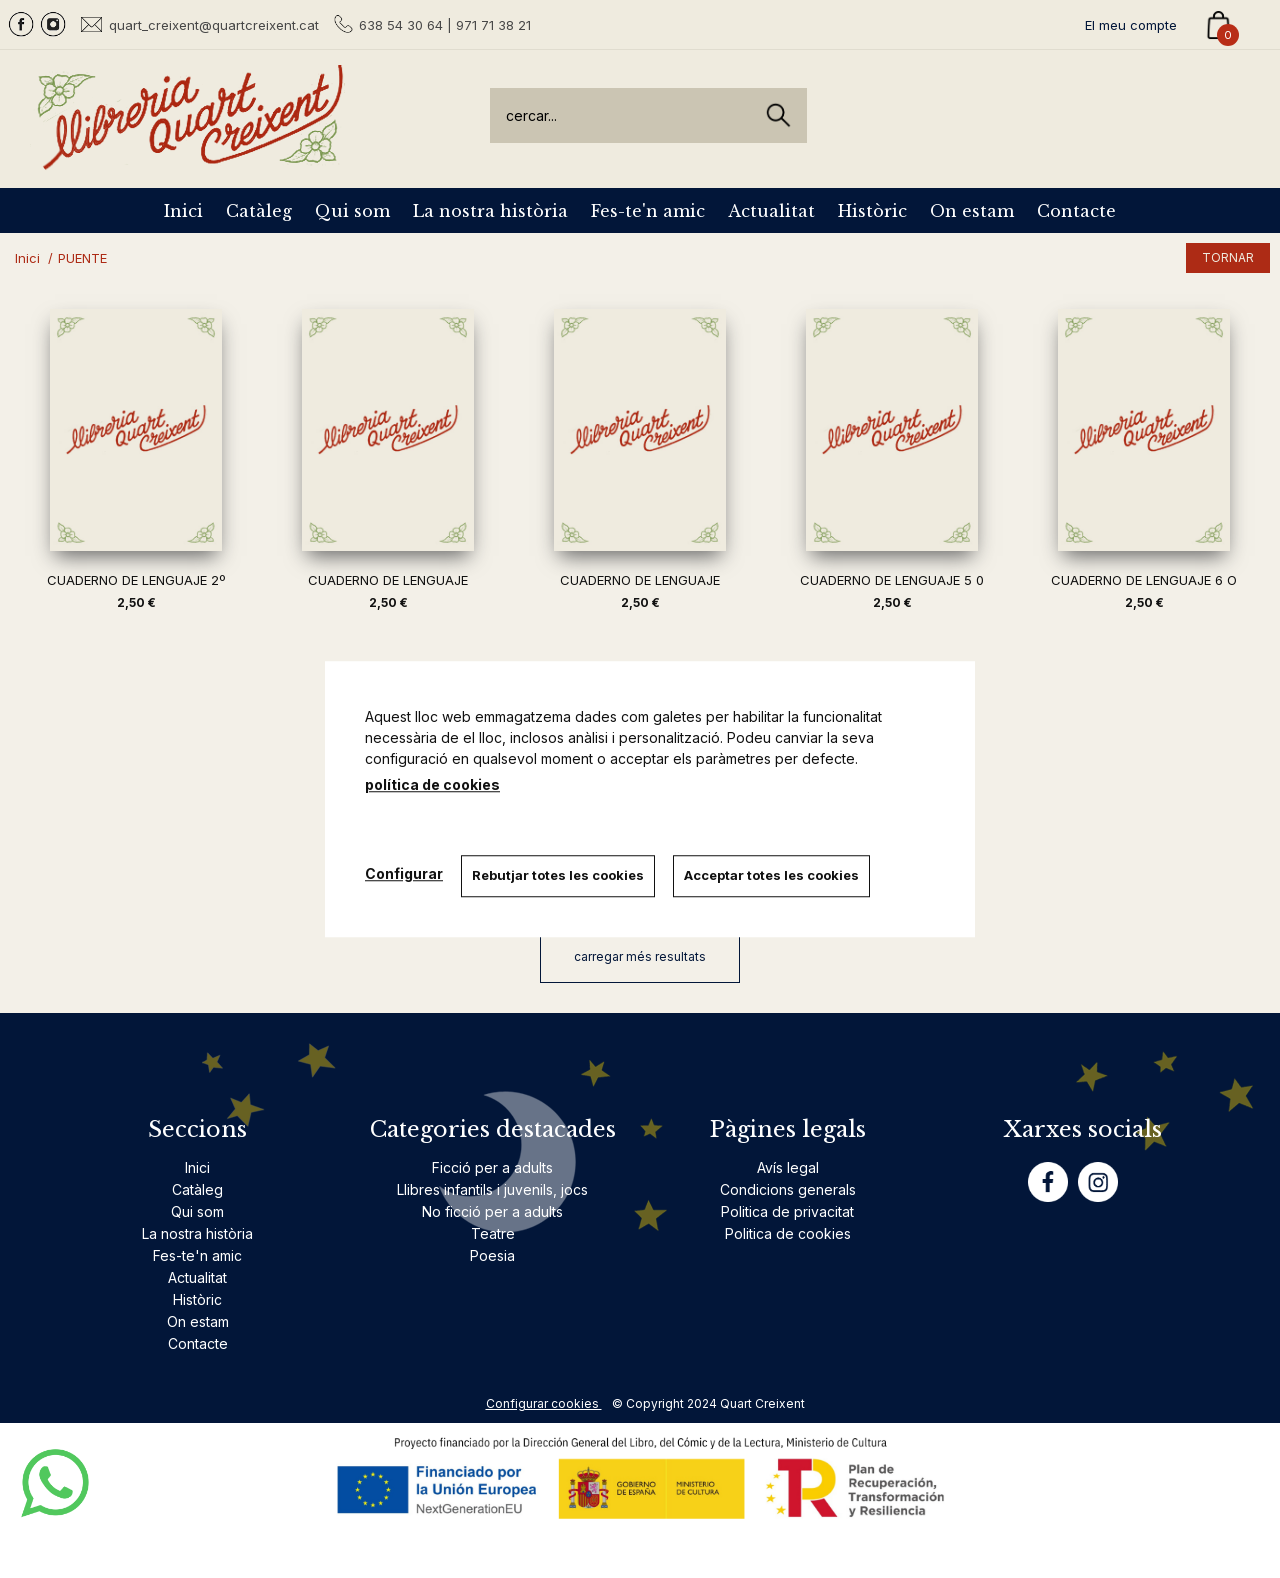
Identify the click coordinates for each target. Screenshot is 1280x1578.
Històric (872, 211)
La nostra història (490, 211)
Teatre (493, 1233)
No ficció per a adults (492, 1211)
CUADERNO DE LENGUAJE (388, 580)
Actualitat (771, 211)
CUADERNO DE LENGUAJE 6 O (1144, 580)
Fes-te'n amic (648, 211)
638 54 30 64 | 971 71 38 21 (445, 25)
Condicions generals (788, 1189)
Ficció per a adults (492, 1167)
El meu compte (1131, 25)
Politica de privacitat (787, 1211)
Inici (183, 211)
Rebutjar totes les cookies (560, 875)
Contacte (1076, 211)
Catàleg (259, 211)
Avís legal (788, 1167)
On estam (972, 211)
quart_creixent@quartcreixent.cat (214, 24)
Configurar (404, 873)
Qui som (352, 211)
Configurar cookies (544, 1403)
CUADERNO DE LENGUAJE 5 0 (892, 580)
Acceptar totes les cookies (775, 875)
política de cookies (432, 784)
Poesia (492, 1255)
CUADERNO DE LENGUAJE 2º (136, 580)
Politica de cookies (788, 1233)
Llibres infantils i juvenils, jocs (492, 1189)
